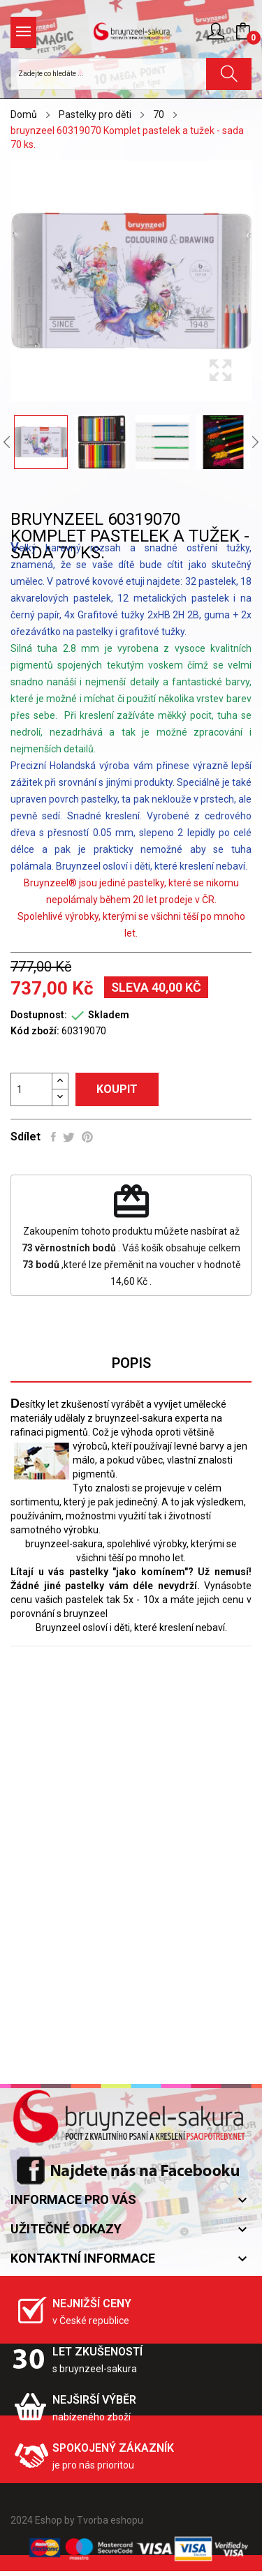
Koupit (117, 1089)
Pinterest (87, 1136)
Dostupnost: (38, 1014)
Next (255, 442)
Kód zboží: (34, 1030)
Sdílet (53, 1136)
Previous (7, 442)
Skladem (108, 1014)
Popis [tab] (131, 1363)
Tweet (68, 1136)
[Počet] (31, 1089)
